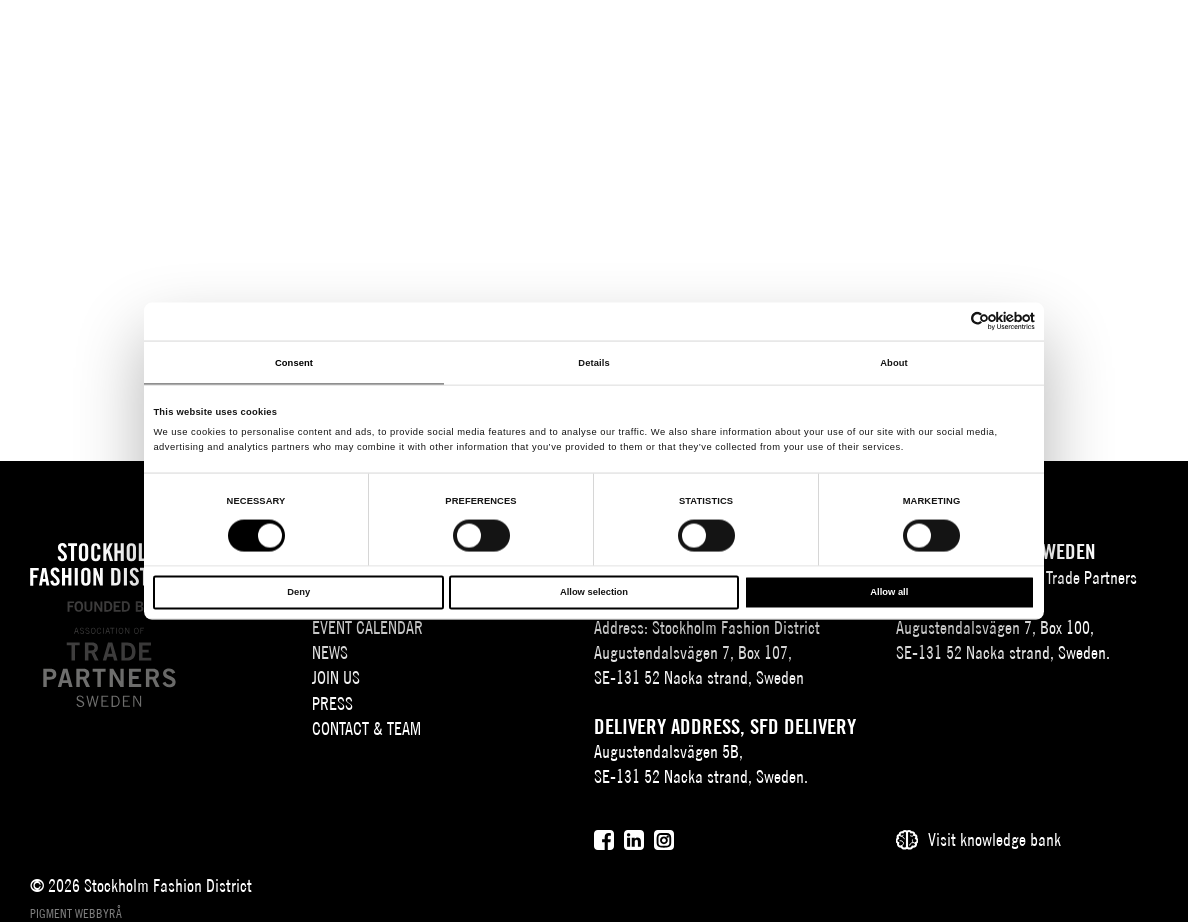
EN (992, 46)
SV (963, 46)
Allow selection (594, 592)
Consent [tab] (294, 362)
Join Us (336, 677)
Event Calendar (367, 627)
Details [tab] (593, 362)
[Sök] (1039, 44)
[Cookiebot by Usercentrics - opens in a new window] (947, 321)
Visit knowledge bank (994, 839)
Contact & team (366, 728)
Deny (298, 592)
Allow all (889, 592)
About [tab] (894, 362)
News (330, 652)
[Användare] (1089, 44)
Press (332, 703)
